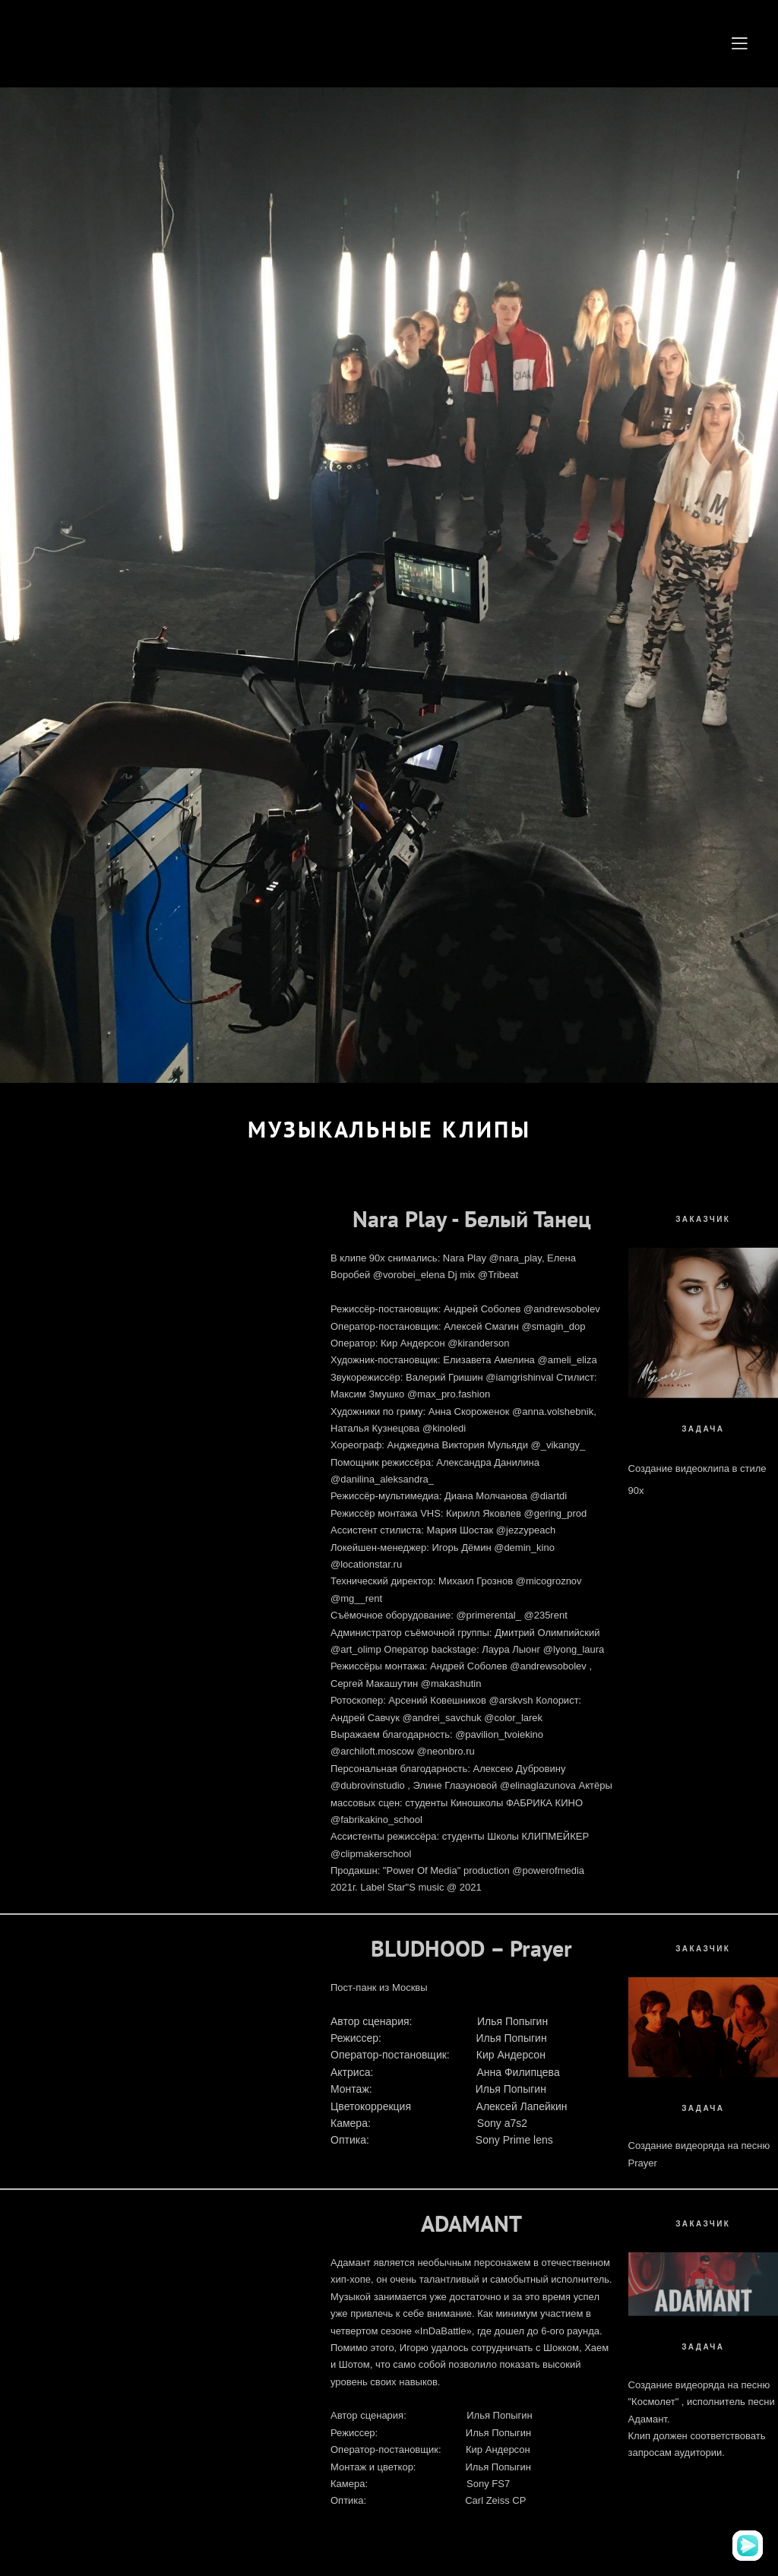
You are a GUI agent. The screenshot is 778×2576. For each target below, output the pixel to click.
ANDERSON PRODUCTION (177, 43)
